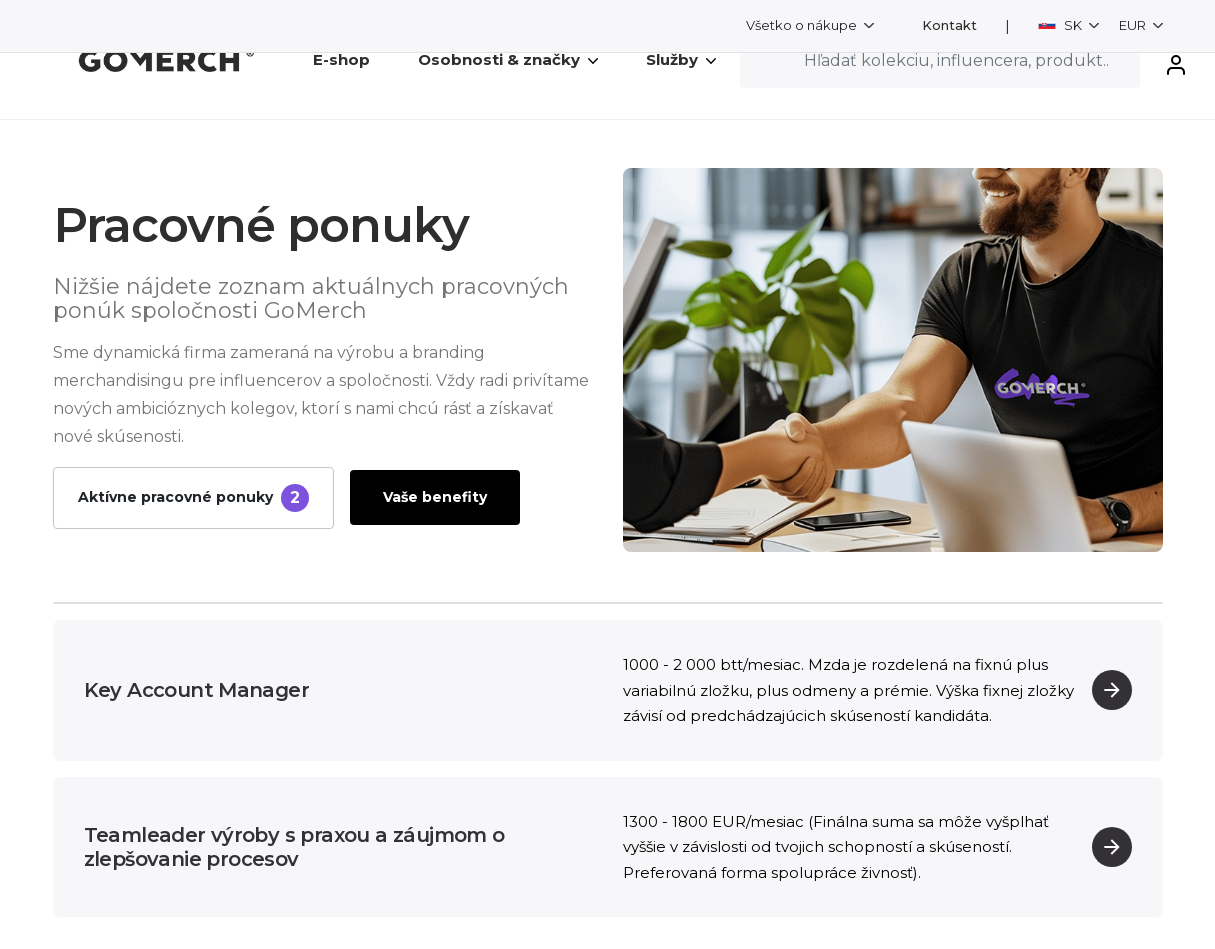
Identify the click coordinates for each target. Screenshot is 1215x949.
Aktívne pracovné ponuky (193, 498)
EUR (1134, 25)
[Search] (940, 60)
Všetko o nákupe (803, 25)
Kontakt (949, 25)
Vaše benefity (435, 497)
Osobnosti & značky (508, 59)
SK (1061, 25)
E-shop (341, 59)
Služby (681, 59)
